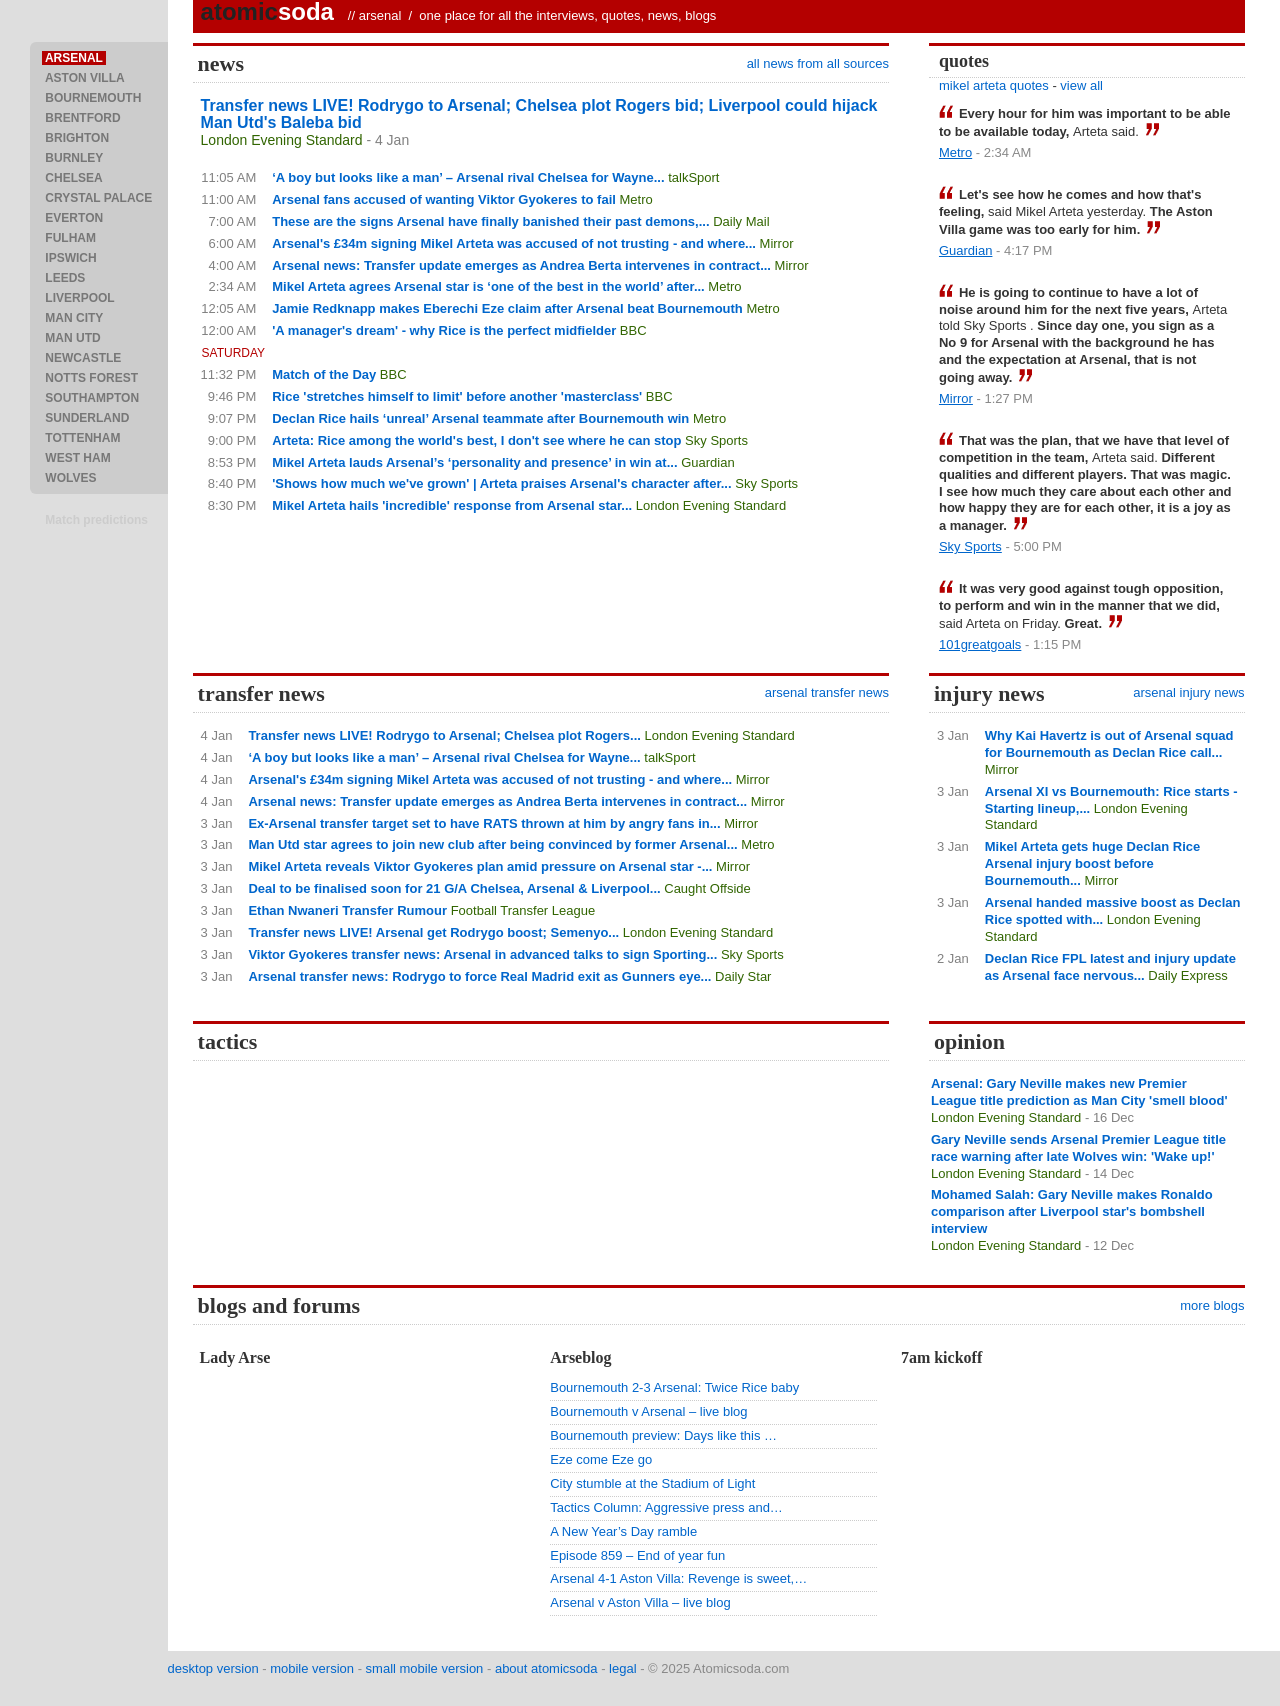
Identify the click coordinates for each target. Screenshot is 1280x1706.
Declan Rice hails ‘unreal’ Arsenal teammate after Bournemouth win (480, 418)
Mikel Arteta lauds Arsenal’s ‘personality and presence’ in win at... (474, 462)
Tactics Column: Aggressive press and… (666, 1507)
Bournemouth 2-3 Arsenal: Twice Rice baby (674, 1387)
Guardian (707, 462)
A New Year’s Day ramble (623, 1531)
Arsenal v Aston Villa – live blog (640, 1602)
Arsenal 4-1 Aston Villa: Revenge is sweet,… (678, 1578)
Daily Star (743, 976)
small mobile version (425, 1668)
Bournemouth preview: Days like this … (663, 1435)
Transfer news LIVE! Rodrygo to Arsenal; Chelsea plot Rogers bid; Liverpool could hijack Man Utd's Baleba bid (539, 114)
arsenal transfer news (827, 692)
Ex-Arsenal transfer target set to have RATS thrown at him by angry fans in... (484, 823)
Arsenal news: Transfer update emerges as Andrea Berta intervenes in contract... (521, 265)
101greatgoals (980, 644)
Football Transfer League (523, 910)
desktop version (213, 1668)
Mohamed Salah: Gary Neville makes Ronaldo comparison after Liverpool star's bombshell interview (1072, 1211)
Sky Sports (716, 440)
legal (622, 1668)
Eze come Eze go (601, 1459)
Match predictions (96, 520)
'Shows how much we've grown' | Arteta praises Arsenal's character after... (501, 483)
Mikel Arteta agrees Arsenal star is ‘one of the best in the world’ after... (488, 286)
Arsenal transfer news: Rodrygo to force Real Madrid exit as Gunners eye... (479, 976)
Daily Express (1187, 975)
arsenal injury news (1188, 692)
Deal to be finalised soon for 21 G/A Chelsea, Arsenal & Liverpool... (454, 888)
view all (1081, 85)
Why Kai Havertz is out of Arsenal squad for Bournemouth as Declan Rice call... (1109, 744)
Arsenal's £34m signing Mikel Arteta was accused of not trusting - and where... (514, 243)
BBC (633, 330)
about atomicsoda (546, 1668)
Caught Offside (707, 888)
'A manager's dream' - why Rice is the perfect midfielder (444, 330)
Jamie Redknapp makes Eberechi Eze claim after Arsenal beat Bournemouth (507, 308)
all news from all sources (818, 63)
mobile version (312, 1668)
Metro (636, 199)
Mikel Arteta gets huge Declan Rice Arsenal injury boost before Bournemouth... (1093, 863)
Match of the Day (324, 374)
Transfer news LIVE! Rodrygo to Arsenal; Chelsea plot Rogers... (444, 735)
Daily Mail (741, 221)
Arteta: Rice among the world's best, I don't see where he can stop (476, 440)
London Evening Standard (282, 140)
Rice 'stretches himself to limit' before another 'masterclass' (457, 396)
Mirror (777, 243)
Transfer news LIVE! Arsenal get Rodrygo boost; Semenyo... (433, 932)
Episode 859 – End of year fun (637, 1555)
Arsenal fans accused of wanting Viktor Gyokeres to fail (444, 199)
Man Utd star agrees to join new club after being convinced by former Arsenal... (492, 844)
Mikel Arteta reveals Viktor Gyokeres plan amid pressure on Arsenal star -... (480, 866)
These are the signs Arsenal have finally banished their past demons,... (490, 221)
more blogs (1212, 1305)
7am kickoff (941, 1357)
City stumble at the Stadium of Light (652, 1483)
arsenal (380, 15)
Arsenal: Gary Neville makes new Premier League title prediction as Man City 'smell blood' (1079, 1092)
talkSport (693, 177)
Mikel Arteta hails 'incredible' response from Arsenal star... (452, 505)
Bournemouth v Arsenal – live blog (648, 1411)
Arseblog (580, 1357)
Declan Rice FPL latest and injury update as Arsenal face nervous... (1110, 967)
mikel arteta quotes (994, 85)
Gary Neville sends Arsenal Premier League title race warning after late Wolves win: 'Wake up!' (1078, 1148)
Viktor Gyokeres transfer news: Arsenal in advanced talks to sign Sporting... (482, 954)
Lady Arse (235, 1357)
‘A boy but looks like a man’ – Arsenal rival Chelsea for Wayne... (468, 177)
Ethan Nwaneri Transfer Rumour (347, 910)
